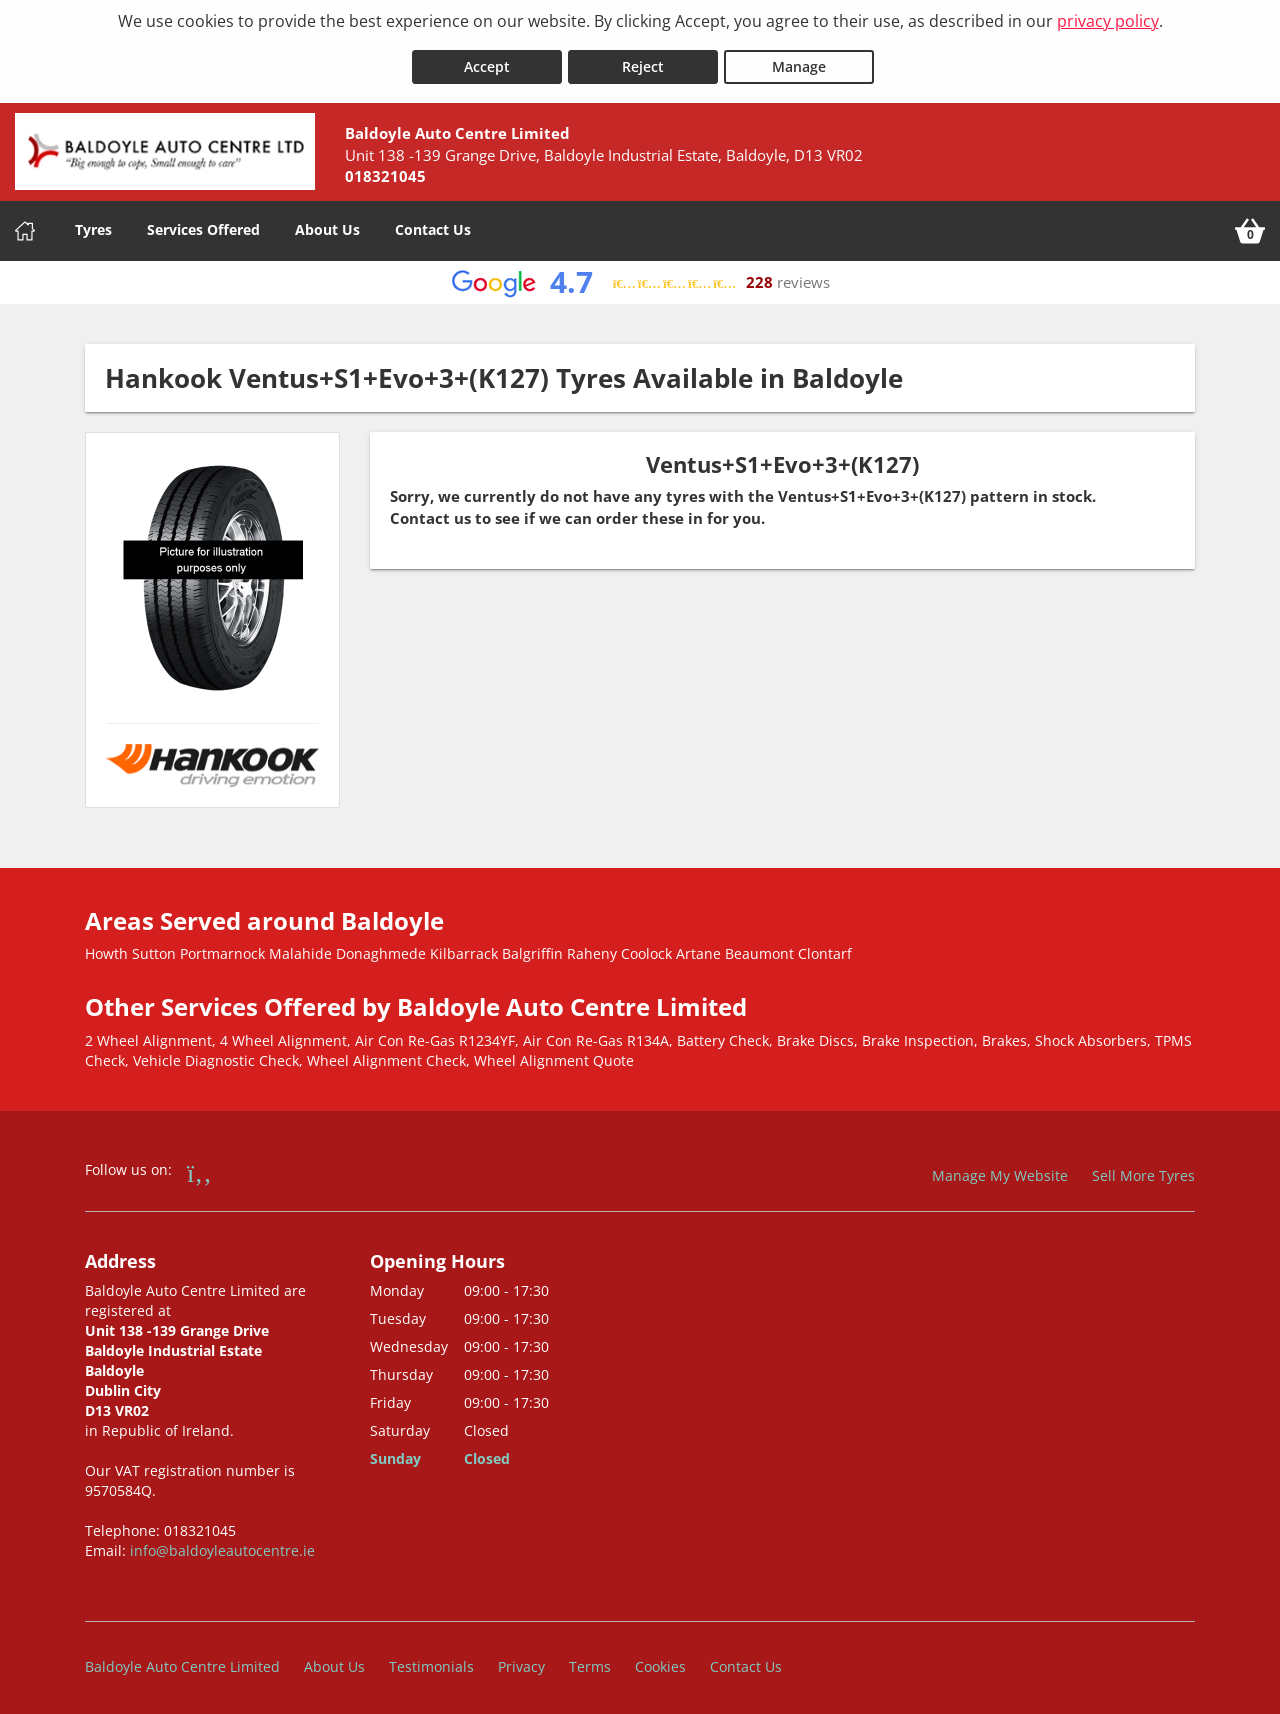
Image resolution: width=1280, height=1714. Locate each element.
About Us (327, 221)
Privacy (521, 1658)
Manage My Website (1000, 1166)
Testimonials (431, 1658)
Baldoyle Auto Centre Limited (182, 1658)
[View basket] (1250, 223)
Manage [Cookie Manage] (799, 58)
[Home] (25, 223)
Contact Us (433, 221)
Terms (590, 1658)
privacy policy (1108, 21)
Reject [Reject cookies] (643, 58)
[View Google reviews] (640, 274)
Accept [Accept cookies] (487, 58)
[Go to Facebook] (199, 1163)
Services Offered (203, 221)
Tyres (93, 221)
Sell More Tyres (1143, 1166)
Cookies (660, 1658)
